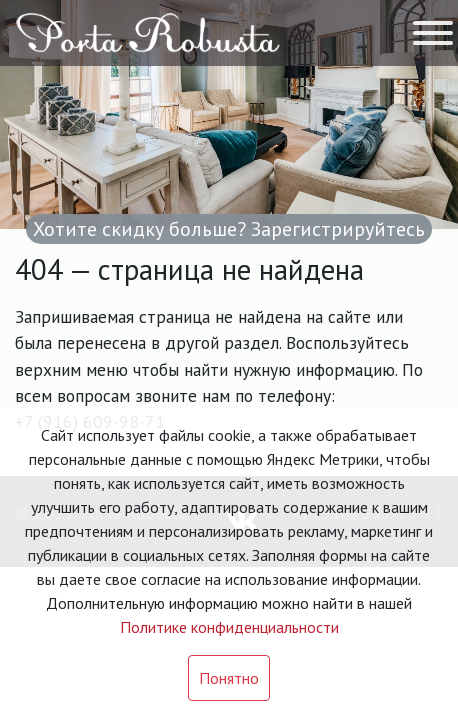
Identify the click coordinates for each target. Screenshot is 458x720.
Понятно (229, 678)
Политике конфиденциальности (229, 627)
